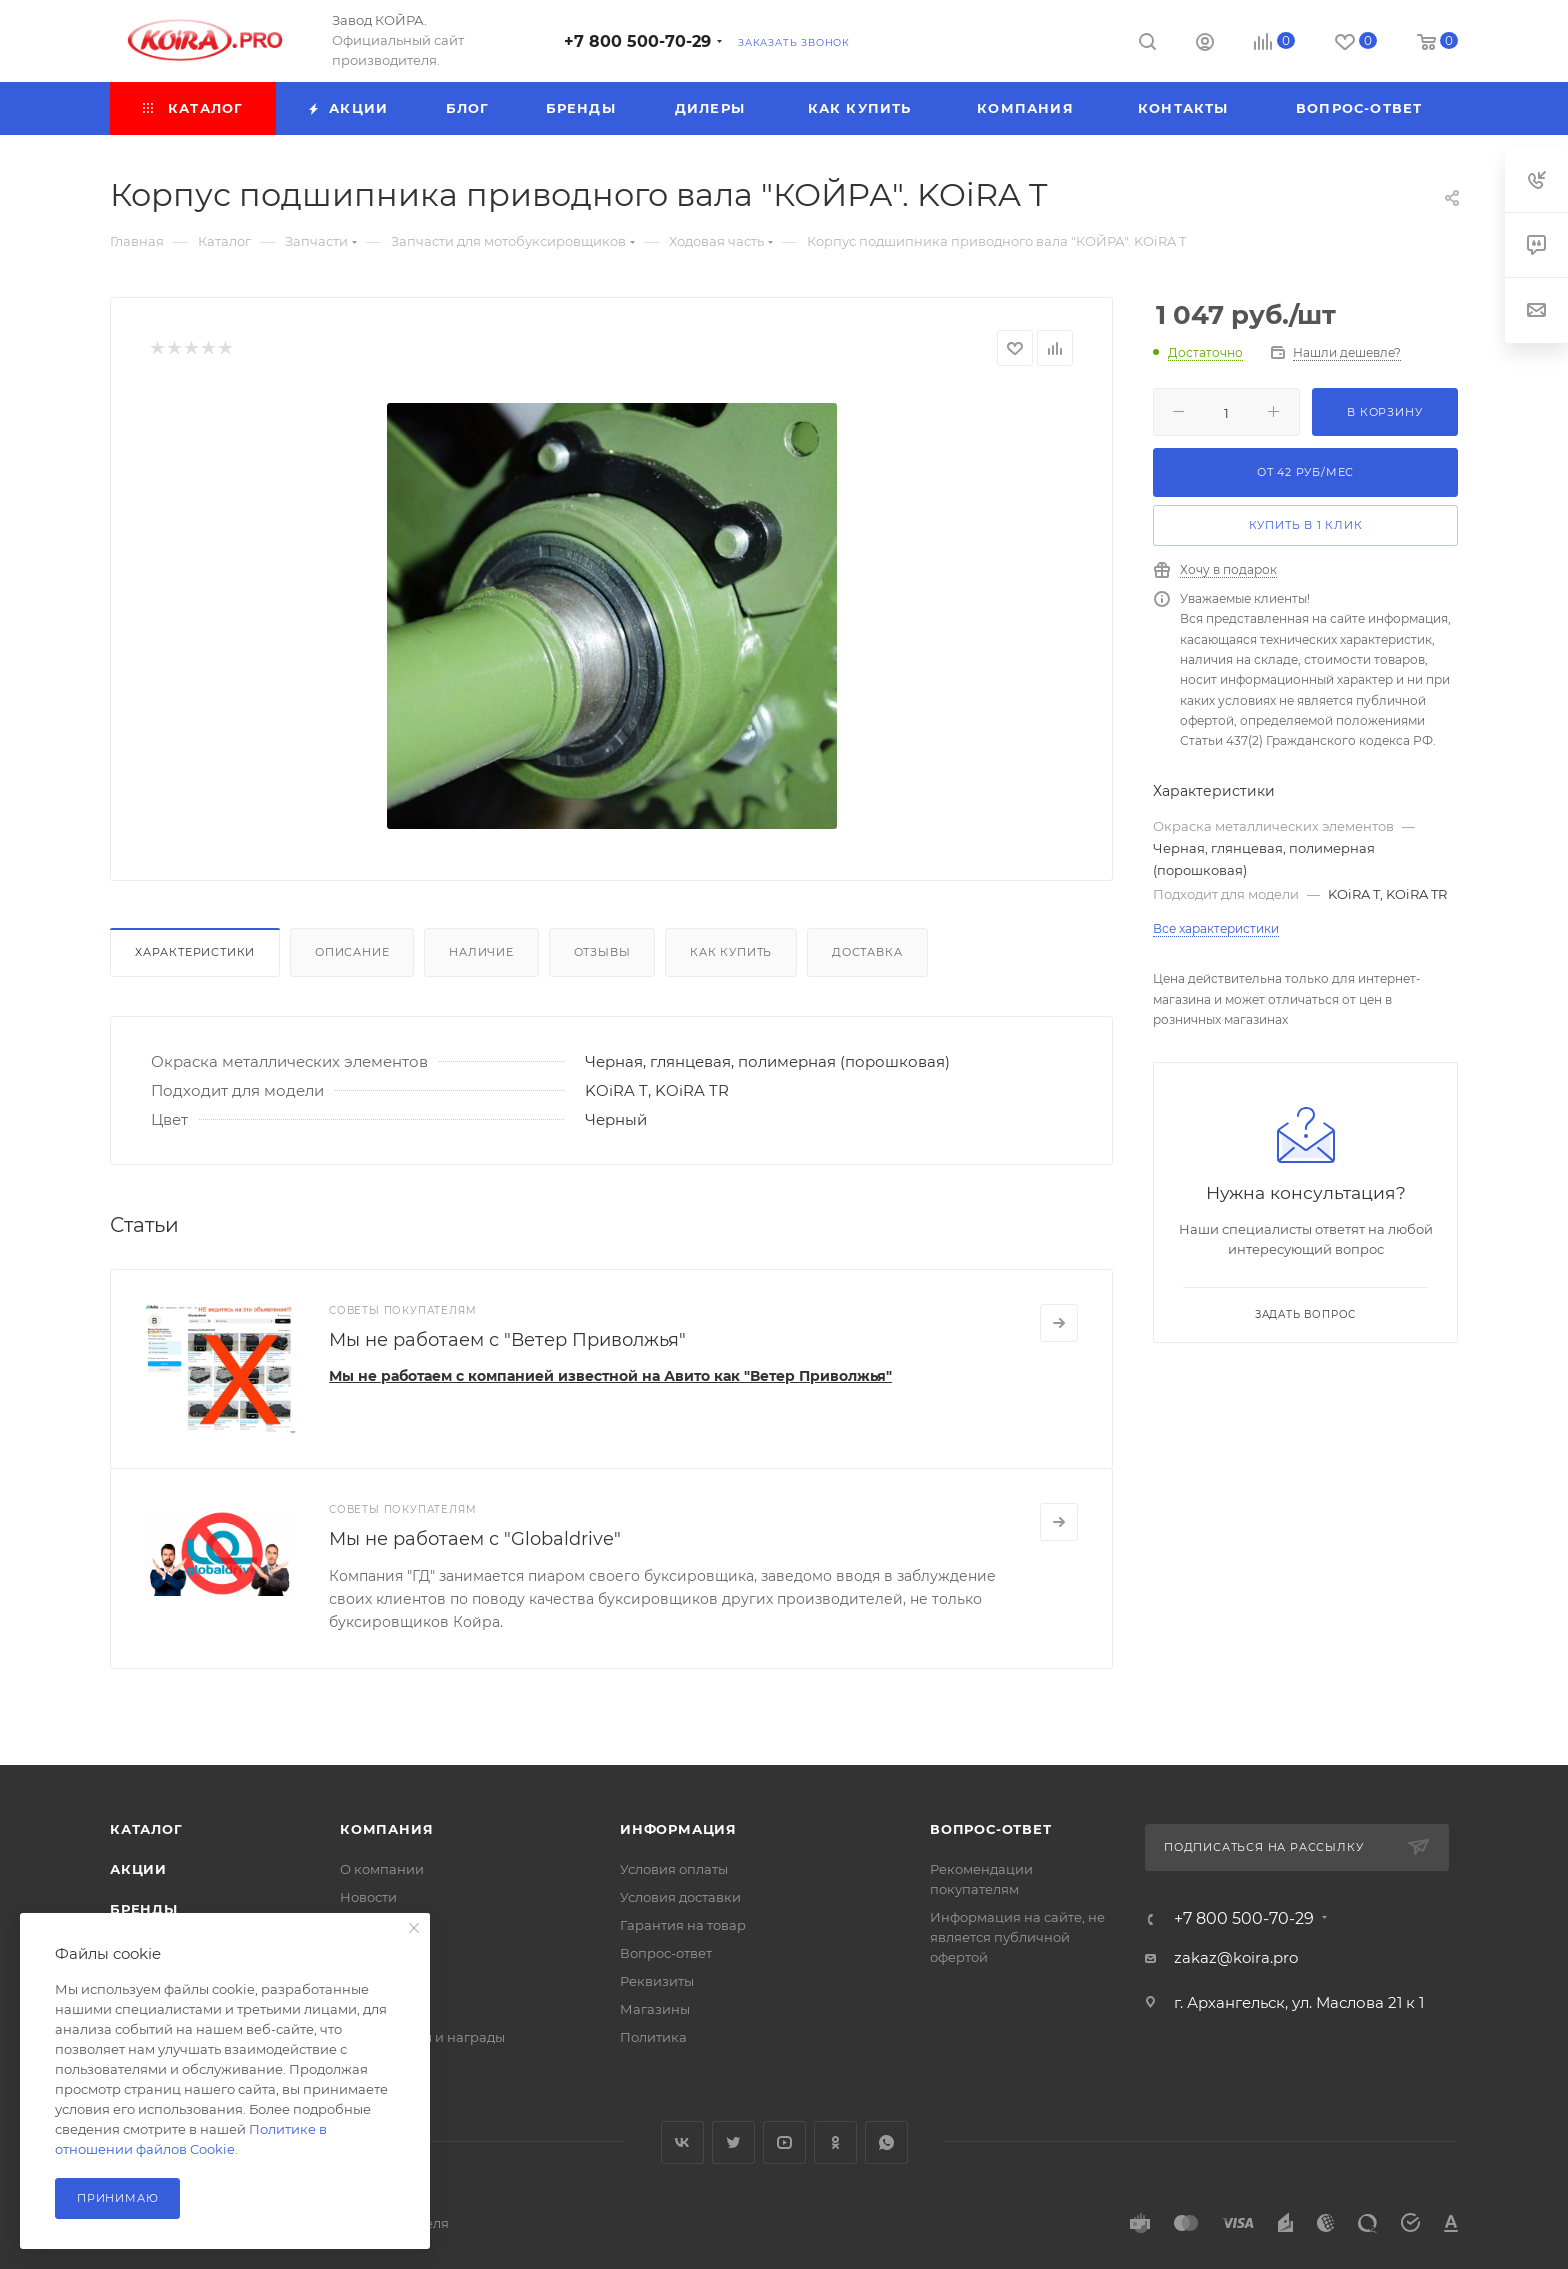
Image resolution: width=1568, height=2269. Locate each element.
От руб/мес (1305, 472)
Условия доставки (680, 1897)
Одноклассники (835, 2142)
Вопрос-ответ (666, 1953)
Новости (368, 1897)
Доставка (867, 952)
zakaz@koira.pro (1236, 1957)
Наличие (481, 952)
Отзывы (602, 952)
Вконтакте (682, 2142)
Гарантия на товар (683, 1925)
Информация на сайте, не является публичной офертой (1017, 1937)
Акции (138, 1869)
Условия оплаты (674, 1869)
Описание (352, 952)
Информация (678, 1829)
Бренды (144, 1909)
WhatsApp (886, 2142)
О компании (382, 1869)
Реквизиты (657, 1981)
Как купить (731, 952)
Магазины (655, 2009)
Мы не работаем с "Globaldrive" (475, 1539)
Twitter (733, 2142)
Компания (386, 1829)
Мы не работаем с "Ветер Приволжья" (507, 1340)
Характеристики (195, 952)
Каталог (146, 1829)
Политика (653, 2037)
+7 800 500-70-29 (637, 41)
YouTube (784, 2142)
